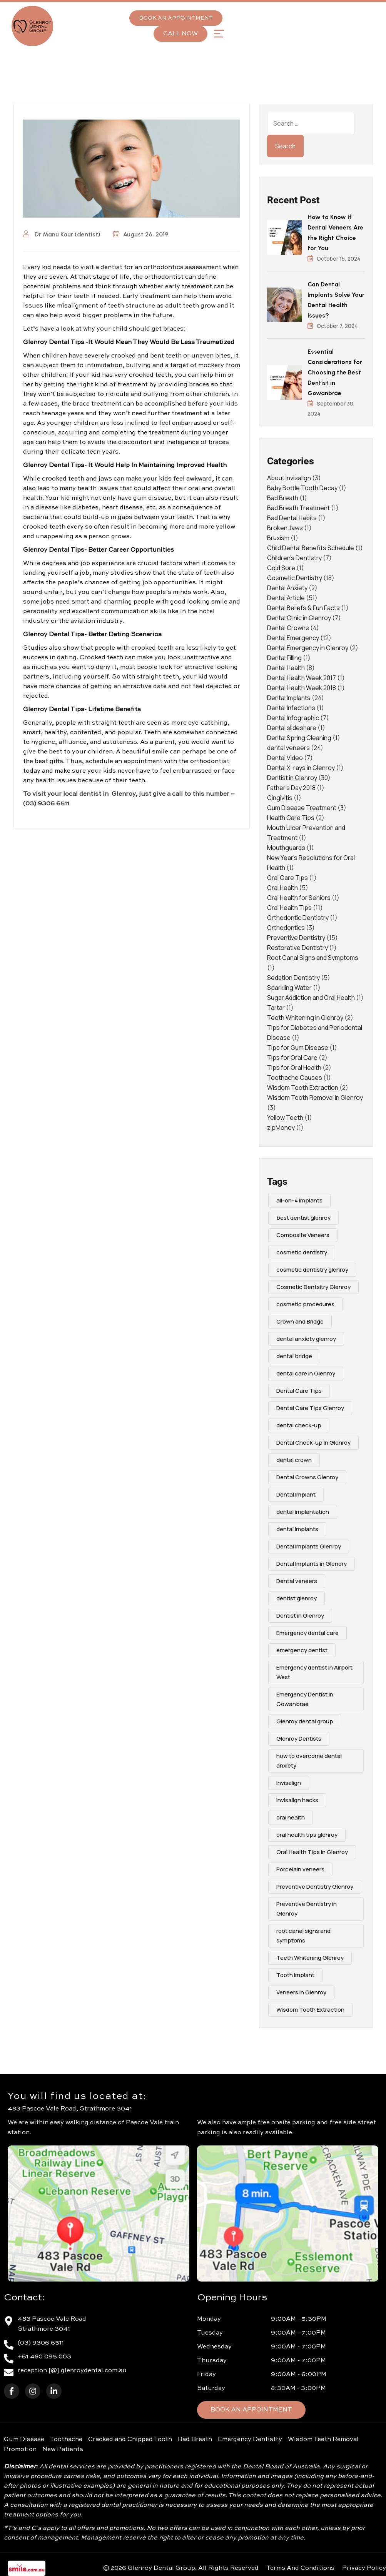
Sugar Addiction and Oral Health (311, 997)
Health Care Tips (290, 817)
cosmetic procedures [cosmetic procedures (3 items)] (305, 1304)
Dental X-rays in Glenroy (301, 767)
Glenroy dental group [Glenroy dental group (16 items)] (304, 1721)
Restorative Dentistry (297, 947)
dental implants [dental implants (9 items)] (297, 1529)
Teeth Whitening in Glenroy (305, 1017)
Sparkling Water (289, 987)
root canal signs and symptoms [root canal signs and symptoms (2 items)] (303, 1935)
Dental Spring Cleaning (299, 737)
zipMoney (281, 1127)
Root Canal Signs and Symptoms (312, 957)
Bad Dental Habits (292, 518)
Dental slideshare (291, 727)
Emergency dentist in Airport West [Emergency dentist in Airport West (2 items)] (314, 1672)
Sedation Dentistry (293, 977)
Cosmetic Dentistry (294, 578)
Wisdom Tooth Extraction (302, 1087)
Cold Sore (281, 568)
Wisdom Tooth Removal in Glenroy (315, 1097)
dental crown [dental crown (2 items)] (294, 1460)
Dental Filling (284, 658)
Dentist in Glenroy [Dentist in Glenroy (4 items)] (300, 1615)
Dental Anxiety (287, 588)
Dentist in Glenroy (292, 777)
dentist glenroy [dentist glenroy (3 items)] (296, 1598)
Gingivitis (279, 797)
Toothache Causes (294, 1077)
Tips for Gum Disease (297, 1047)
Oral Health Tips (289, 907)
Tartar (276, 1007)
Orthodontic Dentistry (298, 917)
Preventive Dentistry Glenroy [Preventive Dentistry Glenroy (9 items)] (314, 1887)
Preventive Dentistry (296, 937)
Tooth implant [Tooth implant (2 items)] (295, 1975)
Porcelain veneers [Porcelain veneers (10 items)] (300, 1869)
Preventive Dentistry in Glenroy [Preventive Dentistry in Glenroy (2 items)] (306, 1908)
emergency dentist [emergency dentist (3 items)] (302, 1650)
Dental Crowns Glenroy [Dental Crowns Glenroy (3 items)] (307, 1477)
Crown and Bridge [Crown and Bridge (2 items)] (300, 1321)
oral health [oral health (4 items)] (290, 1817)
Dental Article (286, 598)
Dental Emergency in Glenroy (307, 648)
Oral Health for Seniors (299, 897)
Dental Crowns (288, 628)
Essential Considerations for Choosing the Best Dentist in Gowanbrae (334, 372)
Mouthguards (286, 847)
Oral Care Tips (287, 877)
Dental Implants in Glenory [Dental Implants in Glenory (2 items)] (311, 1564)
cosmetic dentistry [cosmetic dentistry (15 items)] (301, 1252)
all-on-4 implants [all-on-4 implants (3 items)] (299, 1200)
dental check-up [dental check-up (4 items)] (298, 1425)
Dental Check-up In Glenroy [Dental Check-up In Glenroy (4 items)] (313, 1443)
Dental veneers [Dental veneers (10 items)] (296, 1581)
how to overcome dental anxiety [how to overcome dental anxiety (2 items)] (309, 1760)
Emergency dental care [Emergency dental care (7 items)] (307, 1633)
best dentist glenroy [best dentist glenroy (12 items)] (303, 1218)
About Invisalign (289, 478)
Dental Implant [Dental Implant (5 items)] (296, 1494)
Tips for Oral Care (292, 1057)
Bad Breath (282, 498)
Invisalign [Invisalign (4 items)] (288, 1783)
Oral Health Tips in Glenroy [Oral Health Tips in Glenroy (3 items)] (312, 1852)
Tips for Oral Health (294, 1067)
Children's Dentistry (294, 558)
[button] (218, 33)
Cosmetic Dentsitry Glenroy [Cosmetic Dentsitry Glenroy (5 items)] (313, 1287)
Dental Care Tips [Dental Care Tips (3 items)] (299, 1391)
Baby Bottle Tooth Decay (302, 488)
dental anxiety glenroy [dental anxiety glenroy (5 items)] (306, 1339)
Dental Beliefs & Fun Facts (303, 608)
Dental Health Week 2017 (301, 678)
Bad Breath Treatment (298, 508)
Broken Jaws (285, 528)
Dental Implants (289, 697)
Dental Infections (291, 707)
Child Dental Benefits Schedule (310, 548)
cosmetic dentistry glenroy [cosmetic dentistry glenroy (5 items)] (312, 1270)
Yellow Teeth (285, 1117)
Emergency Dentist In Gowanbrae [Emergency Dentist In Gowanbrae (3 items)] (304, 1699)
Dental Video (285, 757)
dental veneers (288, 747)
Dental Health (286, 668)
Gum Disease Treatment (301, 807)
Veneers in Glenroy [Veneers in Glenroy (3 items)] (301, 1992)
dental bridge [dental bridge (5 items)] (294, 1356)
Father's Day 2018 (291, 787)
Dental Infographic (293, 717)
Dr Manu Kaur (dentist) (61, 234)
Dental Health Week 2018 (301, 687)
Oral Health (282, 887)
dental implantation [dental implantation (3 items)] (302, 1512)
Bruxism (278, 538)
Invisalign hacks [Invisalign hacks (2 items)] (297, 1800)
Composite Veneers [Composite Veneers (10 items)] (302, 1235)
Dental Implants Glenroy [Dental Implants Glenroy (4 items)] (308, 1546)
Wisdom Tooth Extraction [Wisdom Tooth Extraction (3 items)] (310, 2010)
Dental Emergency (293, 638)
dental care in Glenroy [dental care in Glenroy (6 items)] (305, 1373)
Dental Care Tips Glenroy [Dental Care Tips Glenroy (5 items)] (310, 1408)
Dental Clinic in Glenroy (299, 618)
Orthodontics (286, 927)
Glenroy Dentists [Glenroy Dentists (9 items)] (298, 1739)
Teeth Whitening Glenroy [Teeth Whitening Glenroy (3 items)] (310, 1958)
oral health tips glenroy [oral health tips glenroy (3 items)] (307, 1835)
